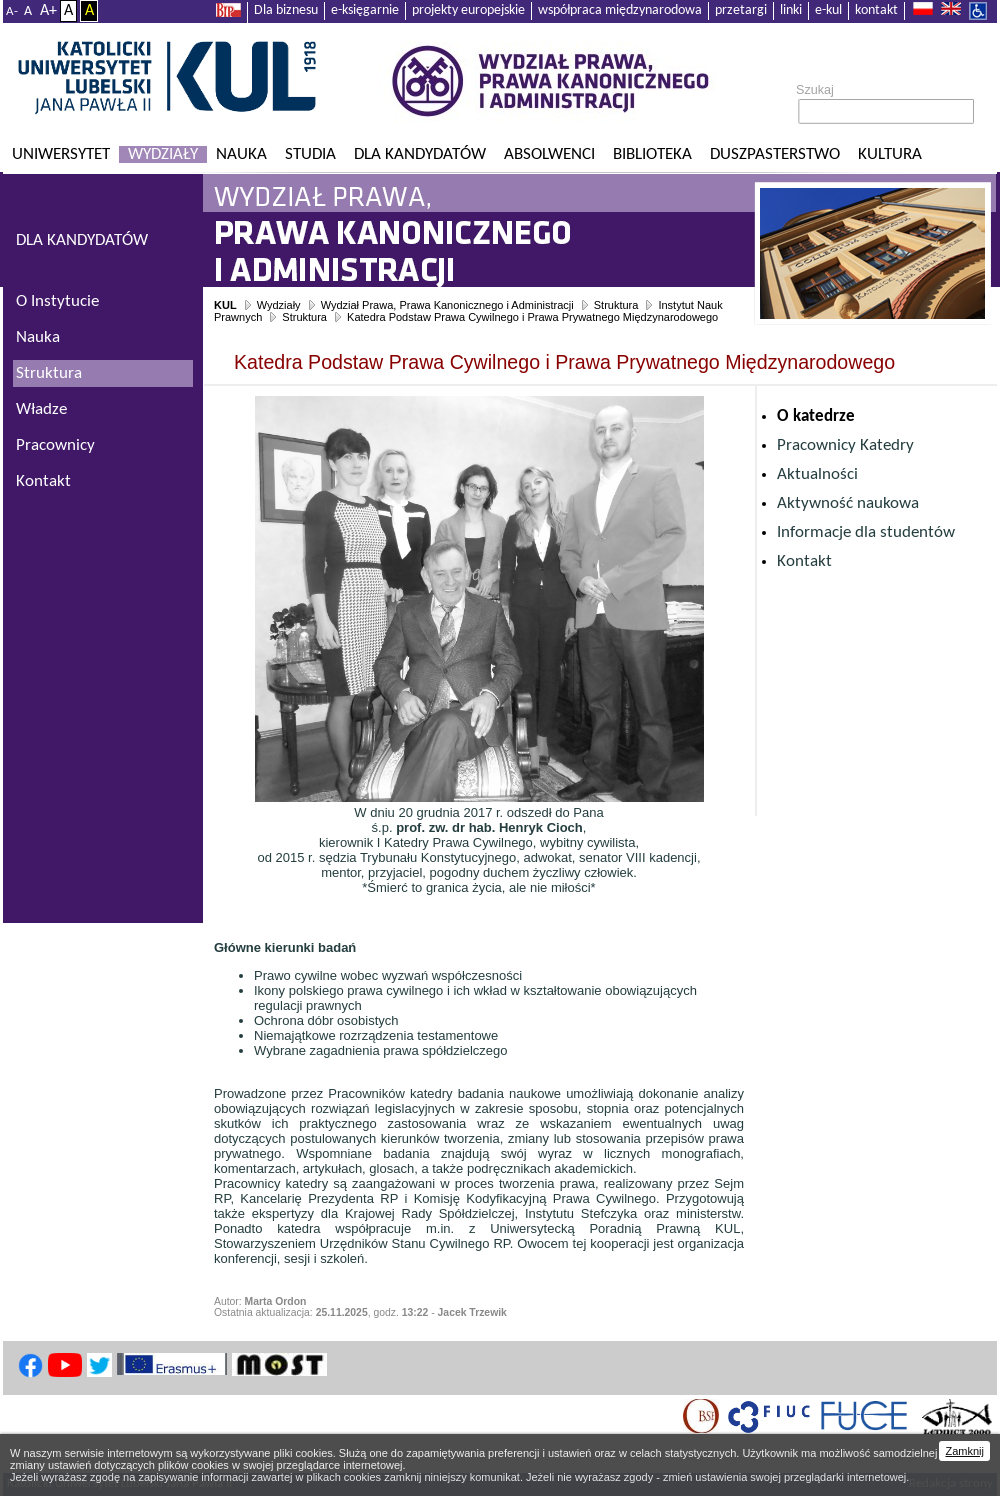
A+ (48, 11)
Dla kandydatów (420, 154)
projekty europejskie (468, 10)
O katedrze (816, 416)
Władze (41, 409)
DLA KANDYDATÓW (82, 240)
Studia (310, 154)
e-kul (828, 10)
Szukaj (815, 90)
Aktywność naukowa (848, 503)
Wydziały (163, 154)
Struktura (616, 305)
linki (791, 10)
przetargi (741, 10)
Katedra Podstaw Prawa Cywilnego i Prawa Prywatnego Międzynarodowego (532, 317)
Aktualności (817, 474)
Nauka (241, 154)
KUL (225, 305)
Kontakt (804, 561)
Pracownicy (55, 445)
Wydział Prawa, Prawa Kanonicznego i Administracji (447, 305)
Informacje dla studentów (866, 532)
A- (12, 11)
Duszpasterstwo (775, 154)
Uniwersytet (61, 154)
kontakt (876, 10)
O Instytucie (57, 301)
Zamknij (964, 1451)
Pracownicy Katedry (845, 445)
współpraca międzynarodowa (620, 10)
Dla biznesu (286, 10)
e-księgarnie (365, 10)
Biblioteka (652, 154)
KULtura (890, 154)
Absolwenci (549, 154)
